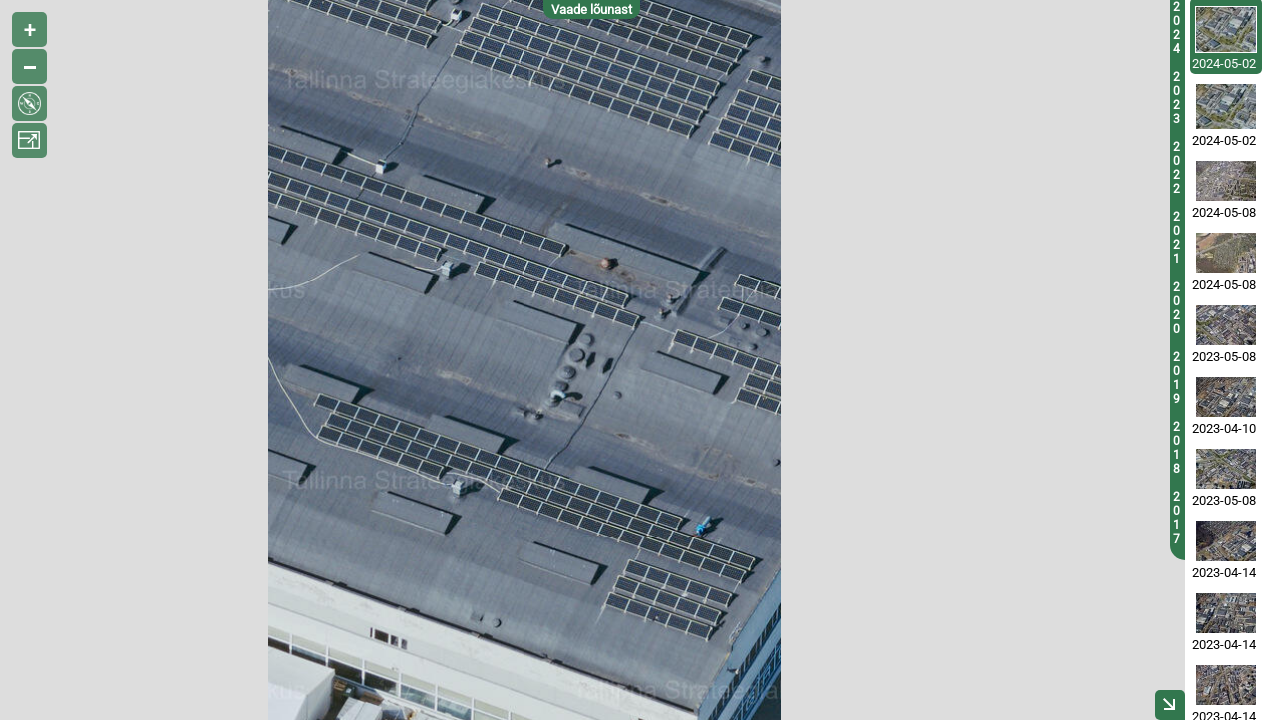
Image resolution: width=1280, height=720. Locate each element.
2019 (1176, 378)
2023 (1176, 98)
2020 (1176, 308)
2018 (1176, 448)
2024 (1176, 28)
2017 (1176, 518)
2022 (1176, 168)
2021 (1176, 238)
